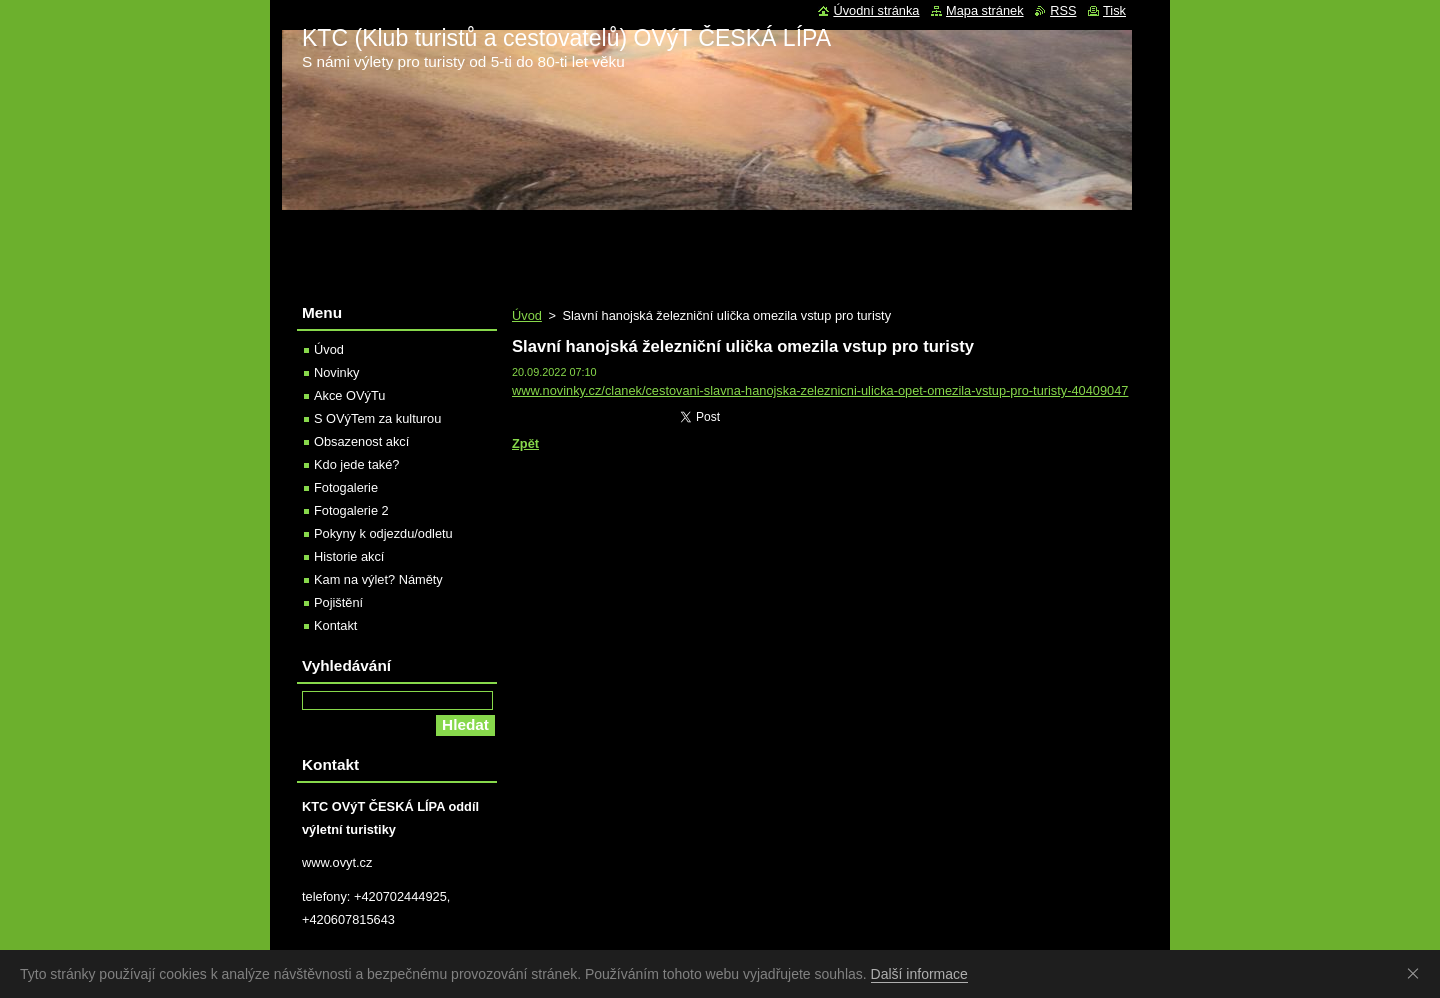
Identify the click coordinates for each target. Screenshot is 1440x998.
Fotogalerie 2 (351, 510)
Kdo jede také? (356, 464)
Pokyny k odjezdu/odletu (383, 533)
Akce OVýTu (349, 395)
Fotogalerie (346, 487)
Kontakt (335, 625)
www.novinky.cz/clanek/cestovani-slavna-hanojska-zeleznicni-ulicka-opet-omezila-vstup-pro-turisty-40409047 (820, 390)
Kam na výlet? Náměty (378, 579)
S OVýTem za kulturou (377, 418)
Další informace (919, 974)
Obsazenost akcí (361, 441)
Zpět (525, 443)
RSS (1063, 10)
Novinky (337, 372)
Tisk (1114, 10)
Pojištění (338, 602)
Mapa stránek (985, 10)
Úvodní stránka (876, 10)
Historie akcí (349, 556)
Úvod (527, 315)
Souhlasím (1417, 973)
